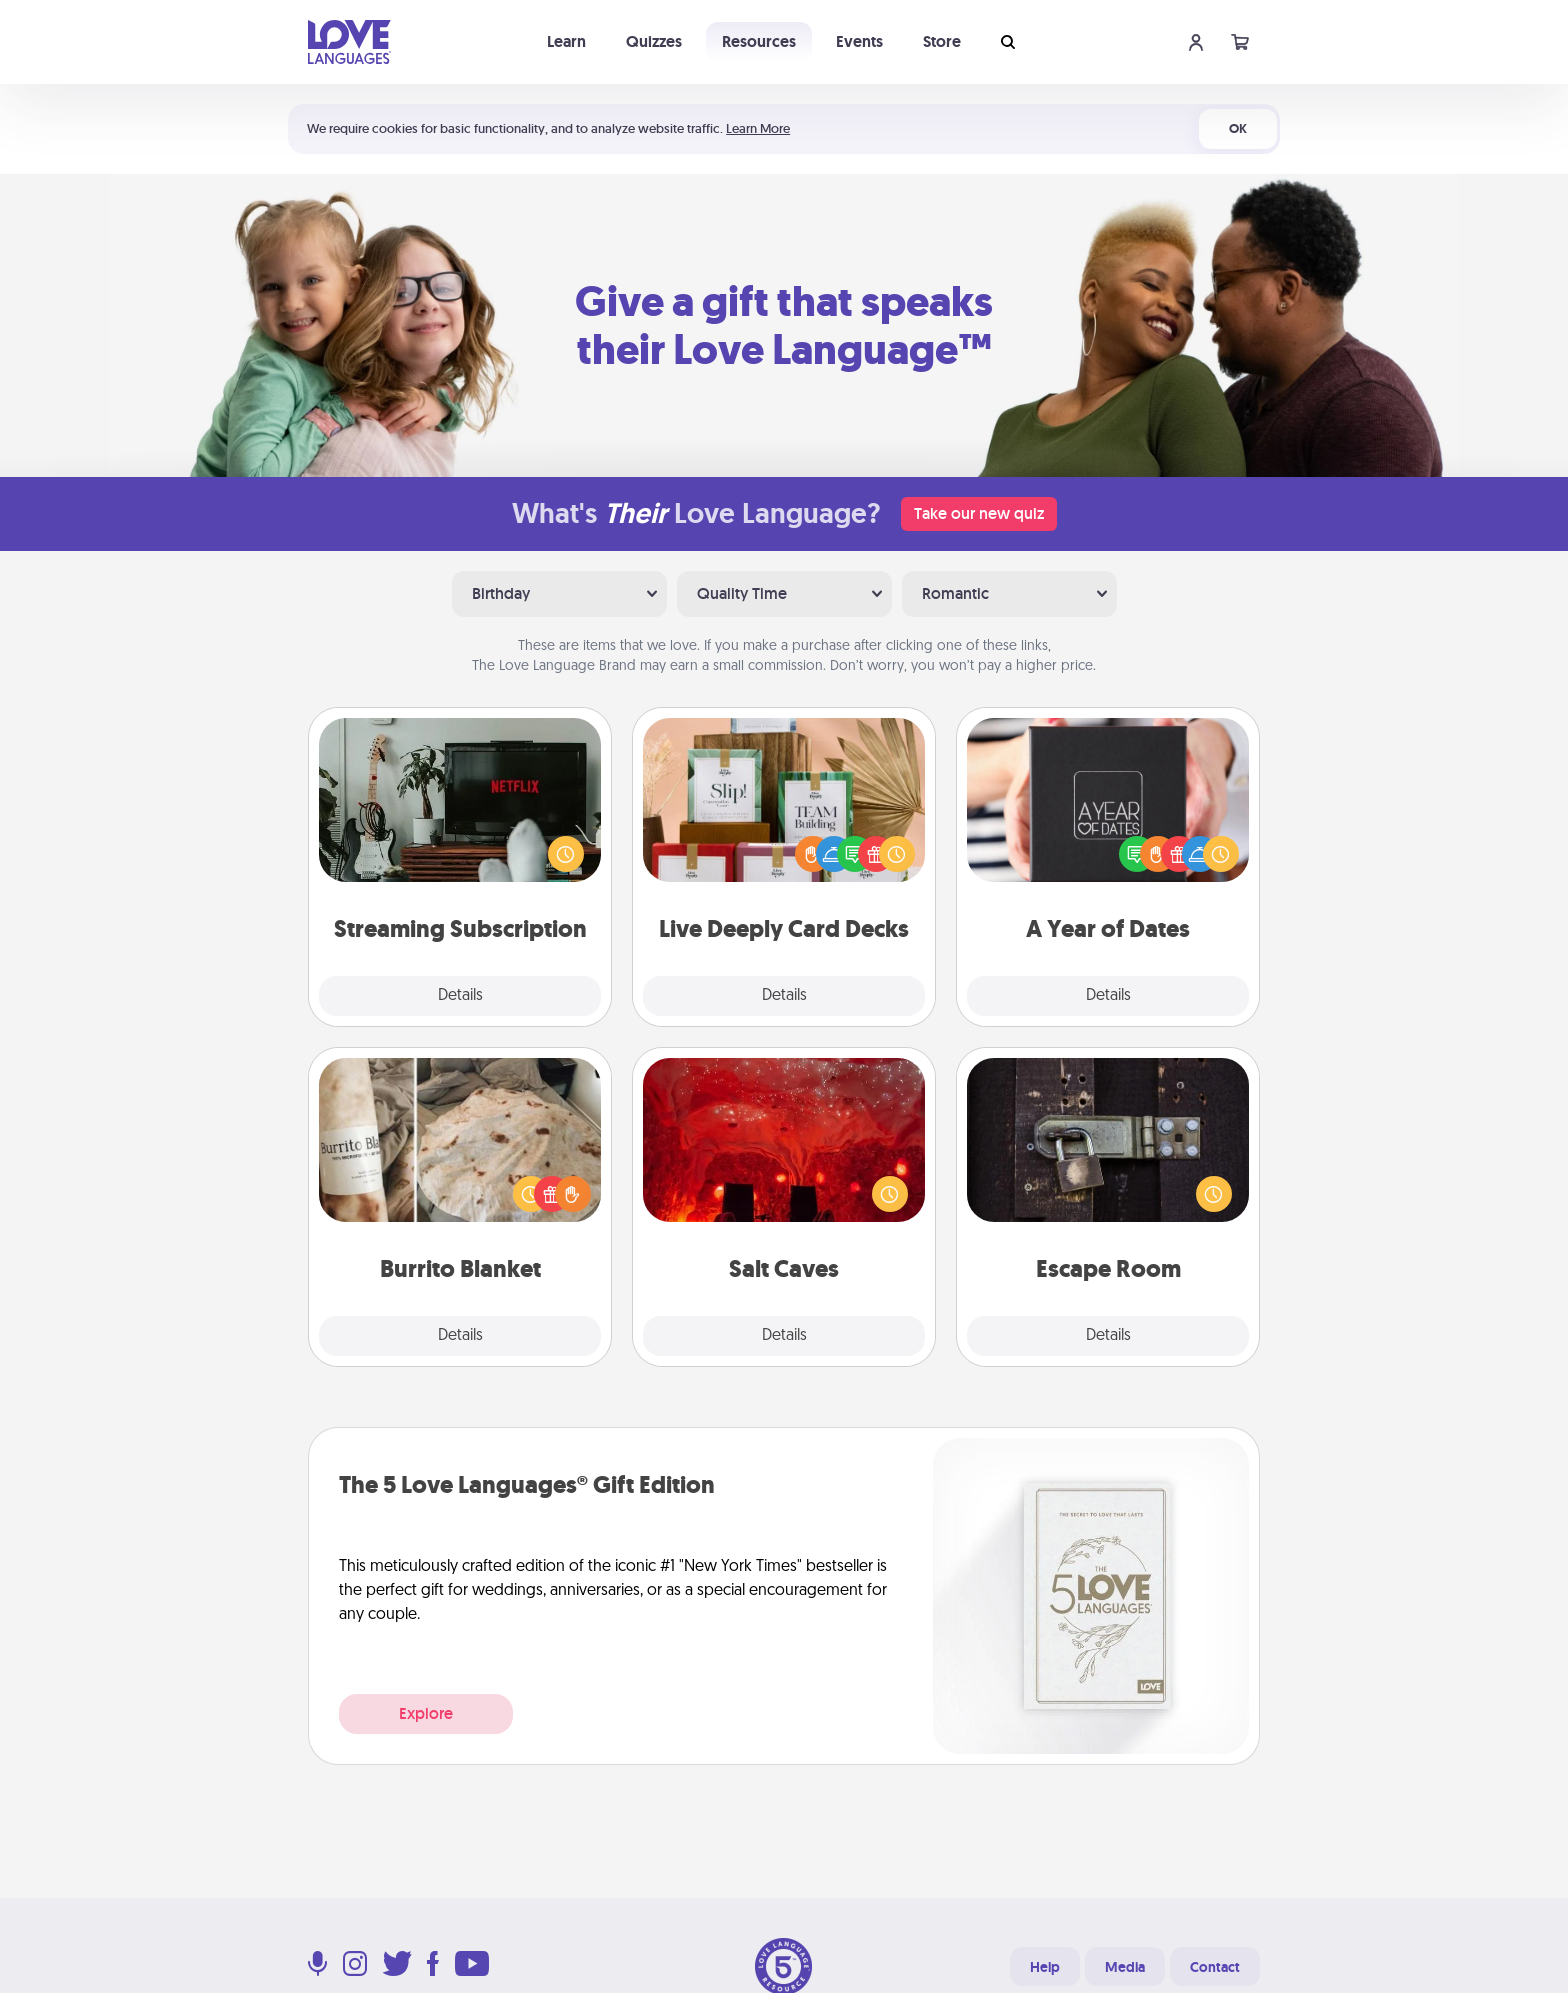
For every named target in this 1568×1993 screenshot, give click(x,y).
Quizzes (654, 41)
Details (460, 996)
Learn (566, 41)
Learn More (758, 128)
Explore (426, 1713)
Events (859, 41)
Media (1125, 1967)
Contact (1215, 1967)
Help (1045, 1967)
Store (942, 41)
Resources (759, 41)
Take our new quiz (979, 513)
